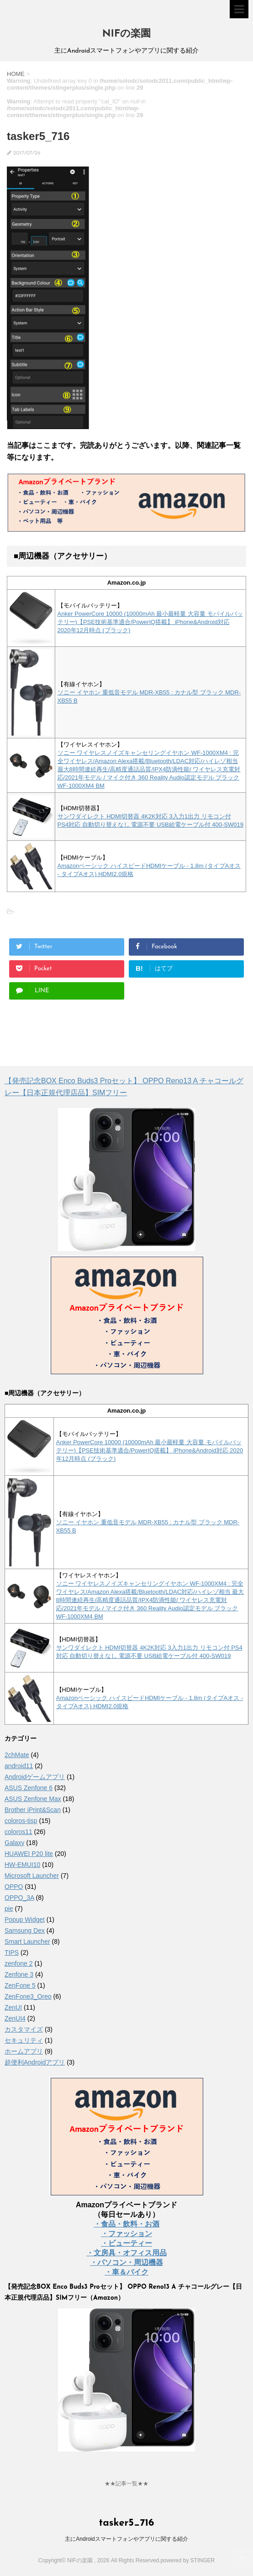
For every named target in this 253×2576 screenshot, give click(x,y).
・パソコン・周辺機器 (126, 2262)
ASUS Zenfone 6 (29, 1787)
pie (9, 1908)
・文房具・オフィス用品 (126, 2253)
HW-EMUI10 (22, 1864)
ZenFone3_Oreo (28, 1996)
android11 (19, 1765)
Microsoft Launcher (32, 1875)
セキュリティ (24, 2040)
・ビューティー (126, 2243)
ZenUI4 (15, 2018)
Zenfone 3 (19, 1974)
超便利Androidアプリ (35, 2062)
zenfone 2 (19, 1963)
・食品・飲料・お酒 (126, 2224)
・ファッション (126, 2233)
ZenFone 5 (20, 1985)
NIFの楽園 (126, 34)
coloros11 (18, 1831)
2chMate (17, 1755)
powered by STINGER (187, 2560)
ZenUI (13, 2007)
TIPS (12, 1952)
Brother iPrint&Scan (33, 1809)
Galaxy (15, 1842)
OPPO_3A (19, 1897)
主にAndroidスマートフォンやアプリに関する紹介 (126, 2539)
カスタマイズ (24, 2029)
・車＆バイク (126, 2272)
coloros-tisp (21, 1820)
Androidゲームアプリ (35, 1776)
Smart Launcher (27, 1941)
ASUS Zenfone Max (33, 1798)
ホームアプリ (24, 2051)
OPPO (14, 1886)
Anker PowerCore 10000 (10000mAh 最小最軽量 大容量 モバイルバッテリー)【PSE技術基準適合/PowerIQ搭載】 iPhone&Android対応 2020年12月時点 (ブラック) (150, 622)
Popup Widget (25, 1919)
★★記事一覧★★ (126, 2483)
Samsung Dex (25, 1930)
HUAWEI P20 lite (29, 1853)
